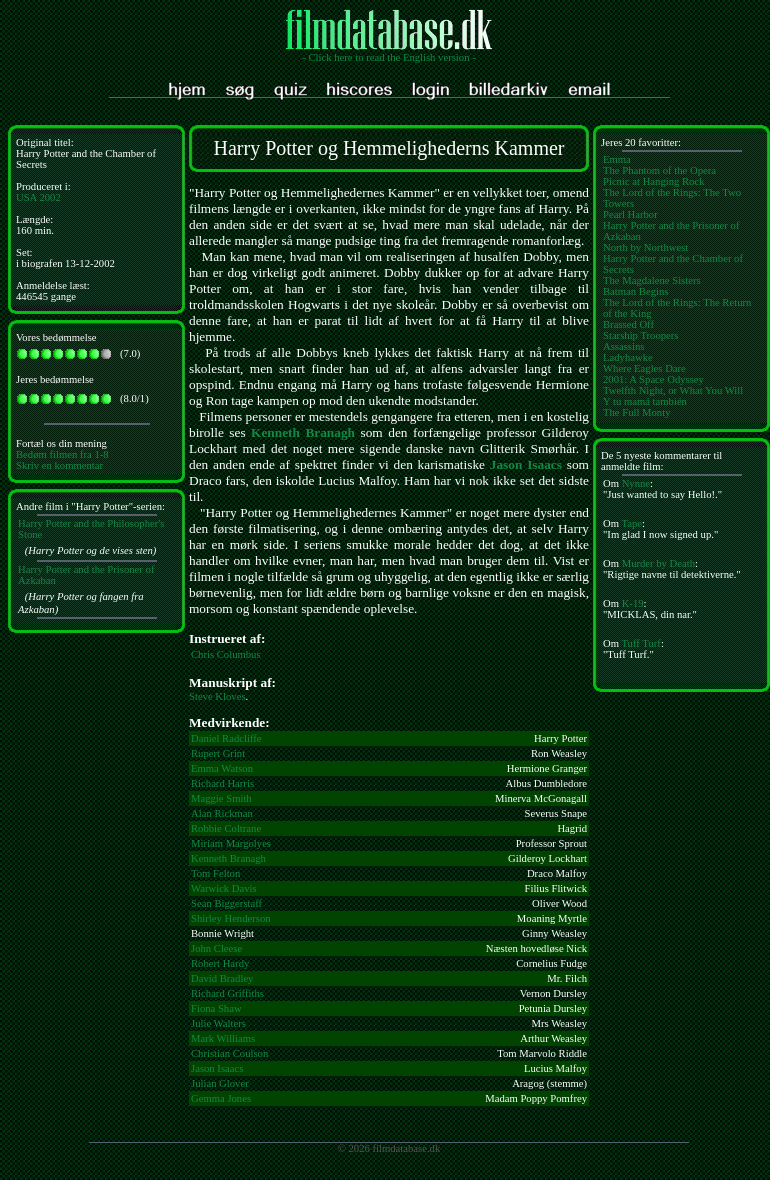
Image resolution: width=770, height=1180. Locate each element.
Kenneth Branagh (303, 432)
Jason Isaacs (526, 464)
